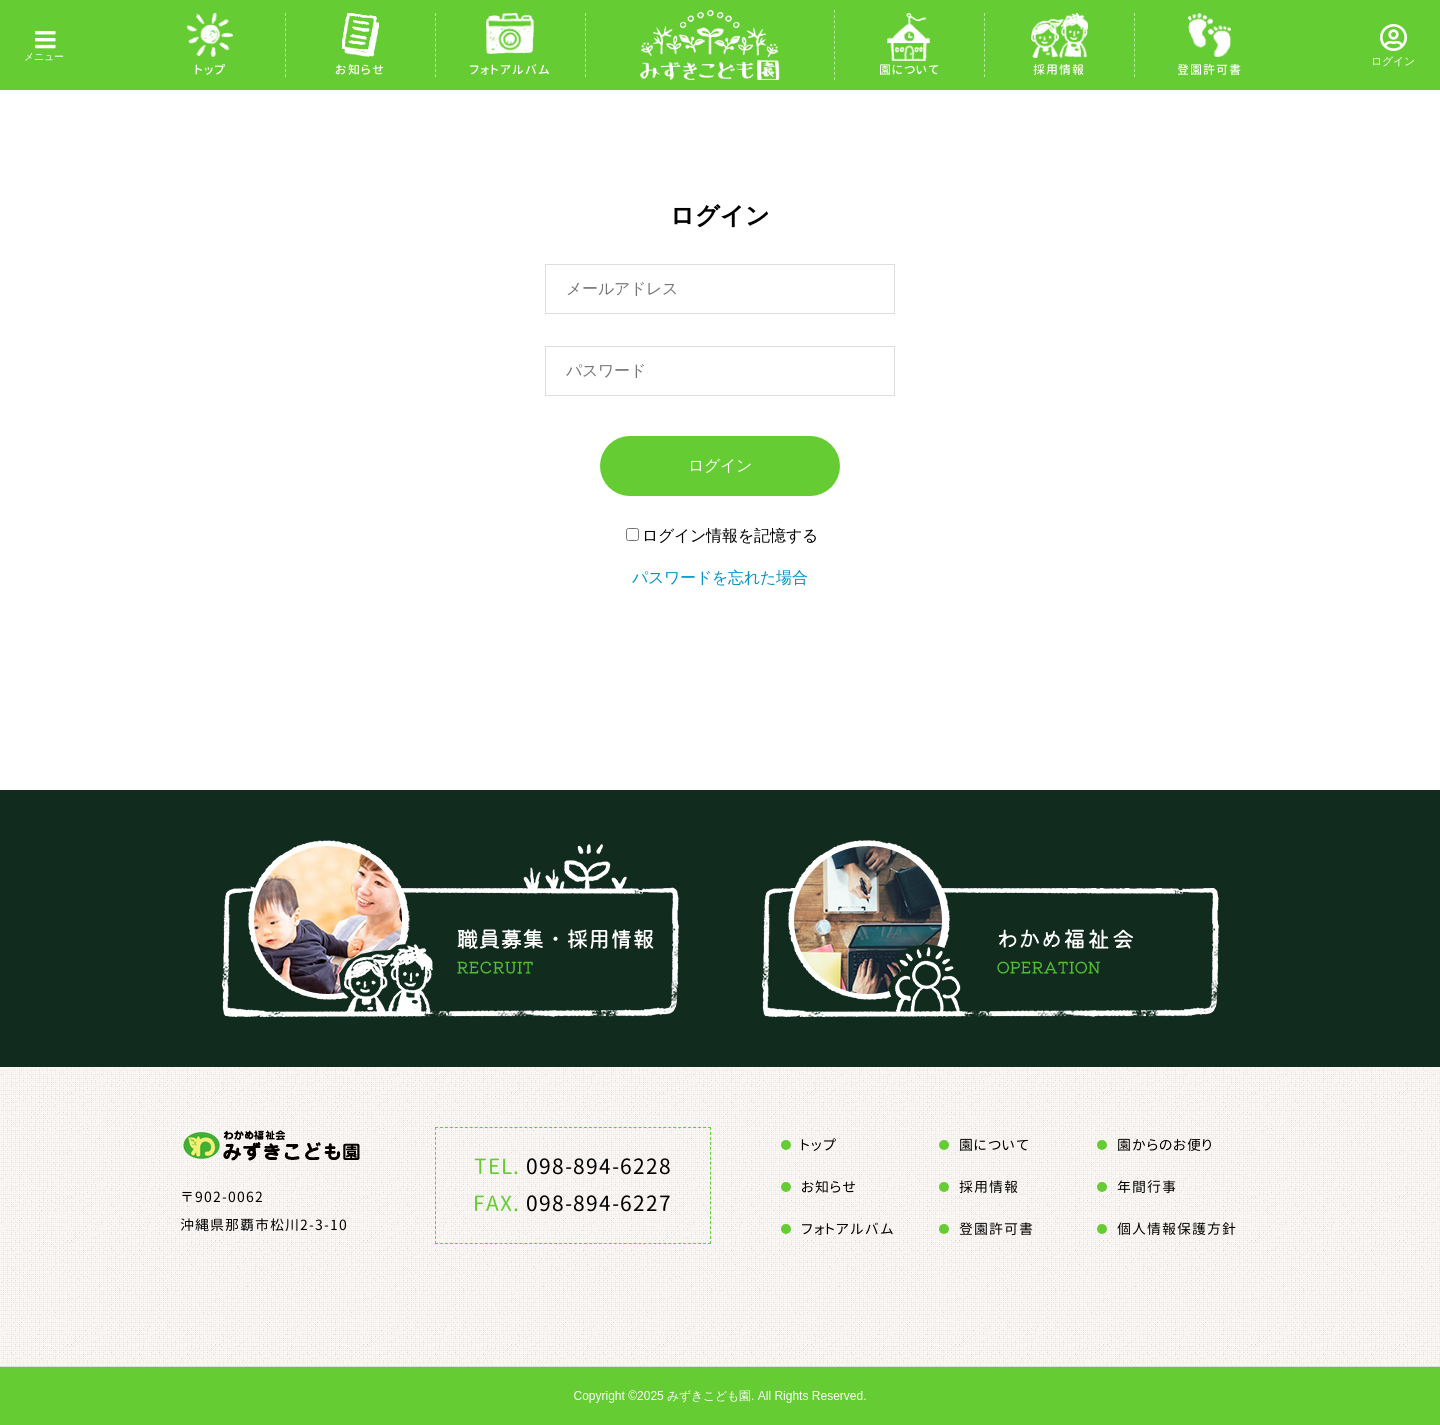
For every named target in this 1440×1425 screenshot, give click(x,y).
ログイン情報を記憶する (722, 535)
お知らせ (360, 69)
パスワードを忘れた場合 (720, 577)
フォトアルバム (510, 69)
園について (909, 69)
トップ (210, 69)
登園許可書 (1209, 69)
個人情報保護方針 (1177, 1228)
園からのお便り (1165, 1144)
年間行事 (1147, 1186)
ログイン (1393, 61)
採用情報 (1059, 69)
